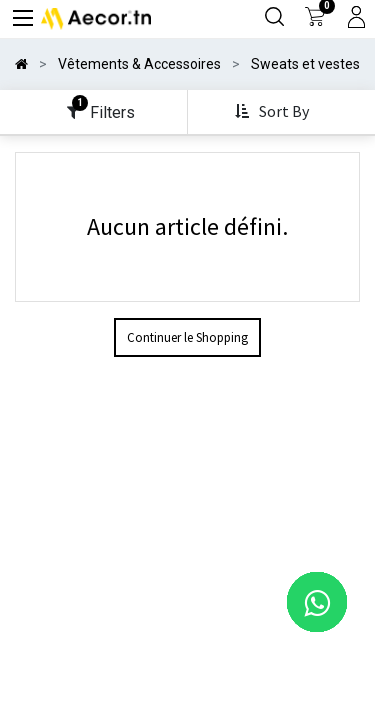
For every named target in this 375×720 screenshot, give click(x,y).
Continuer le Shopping (187, 337)
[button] (274, 112)
